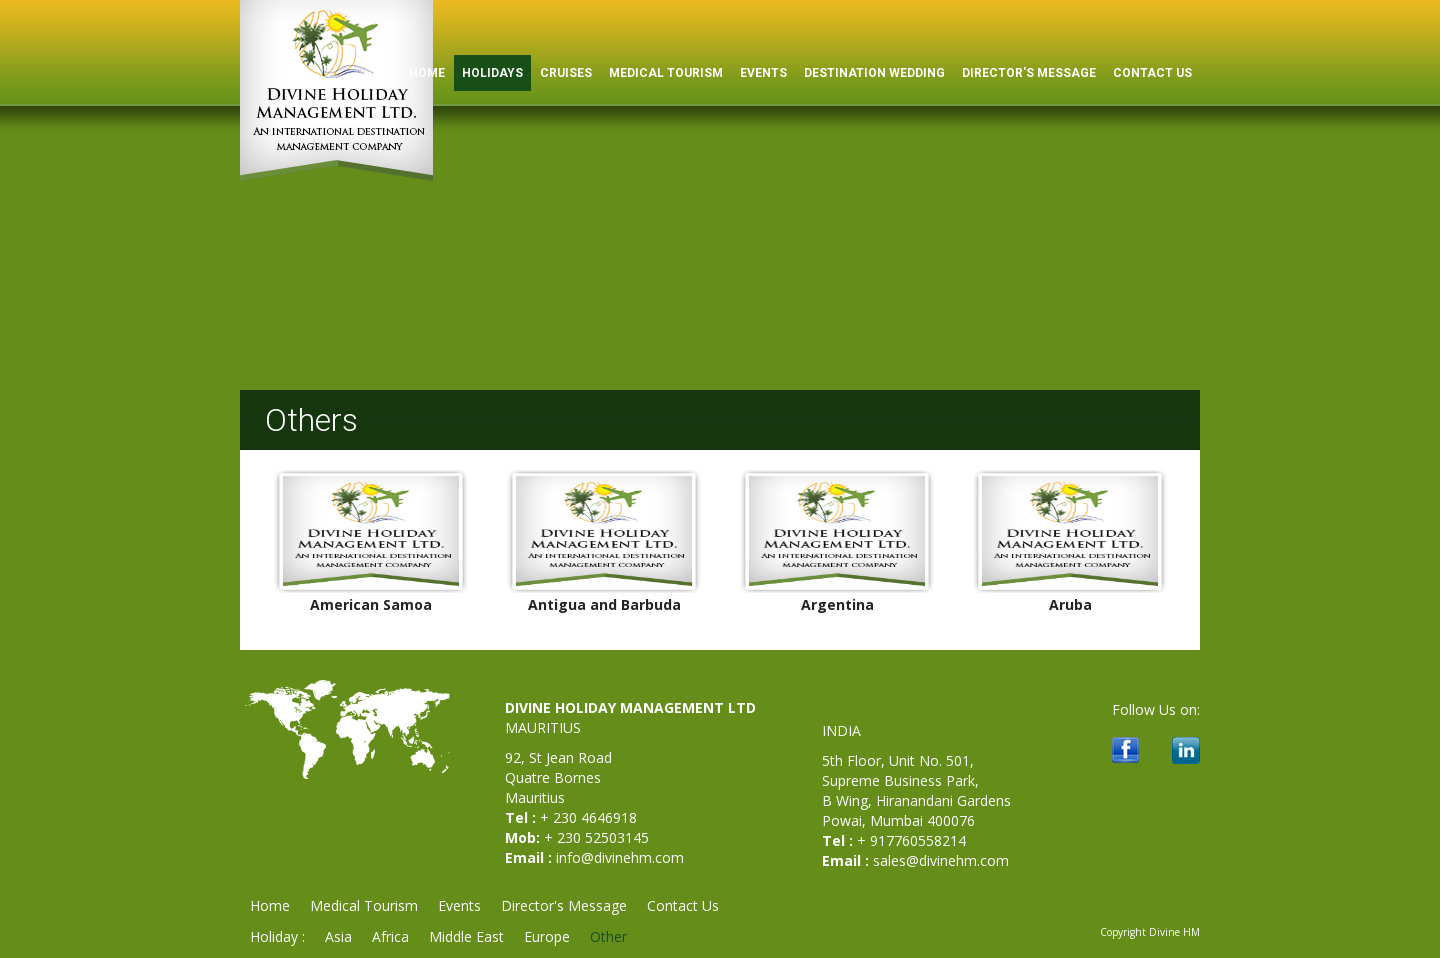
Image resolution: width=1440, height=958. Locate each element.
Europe (547, 936)
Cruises (566, 73)
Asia (338, 936)
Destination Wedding (874, 73)
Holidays (492, 73)
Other (608, 936)
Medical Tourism (666, 73)
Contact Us (1152, 73)
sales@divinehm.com (941, 860)
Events (763, 73)
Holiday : (277, 936)
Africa (390, 936)
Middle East (466, 936)
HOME (427, 73)
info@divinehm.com (620, 857)
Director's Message (1029, 73)
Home (270, 905)
